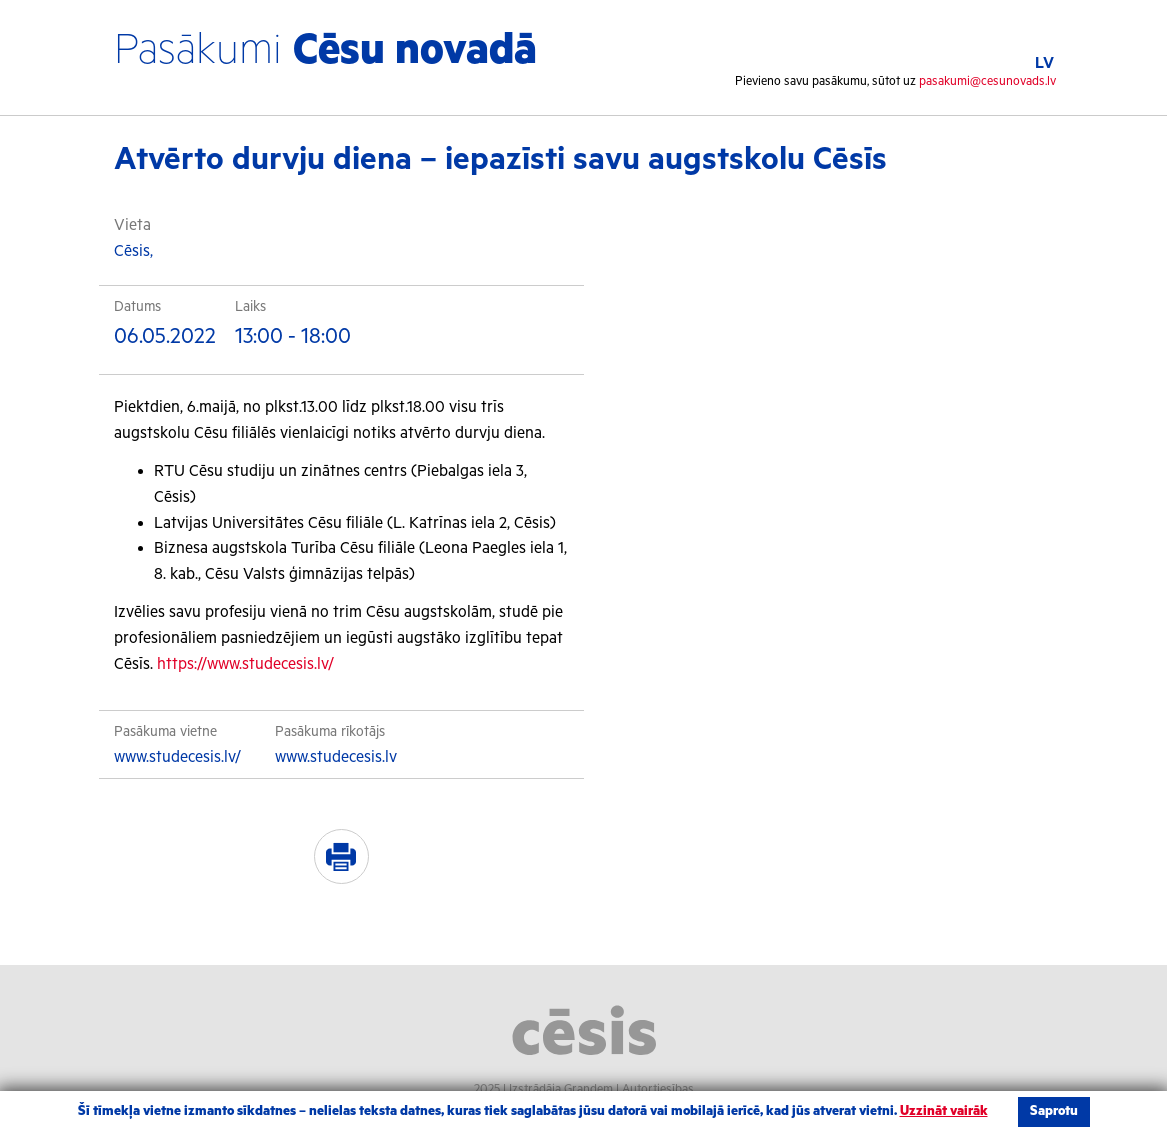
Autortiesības (658, 1089)
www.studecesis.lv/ (177, 757)
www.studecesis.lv (336, 757)
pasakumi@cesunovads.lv (987, 81)
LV (1044, 63)
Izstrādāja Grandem (561, 1089)
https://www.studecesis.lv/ (245, 664)
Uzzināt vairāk (944, 1111)
